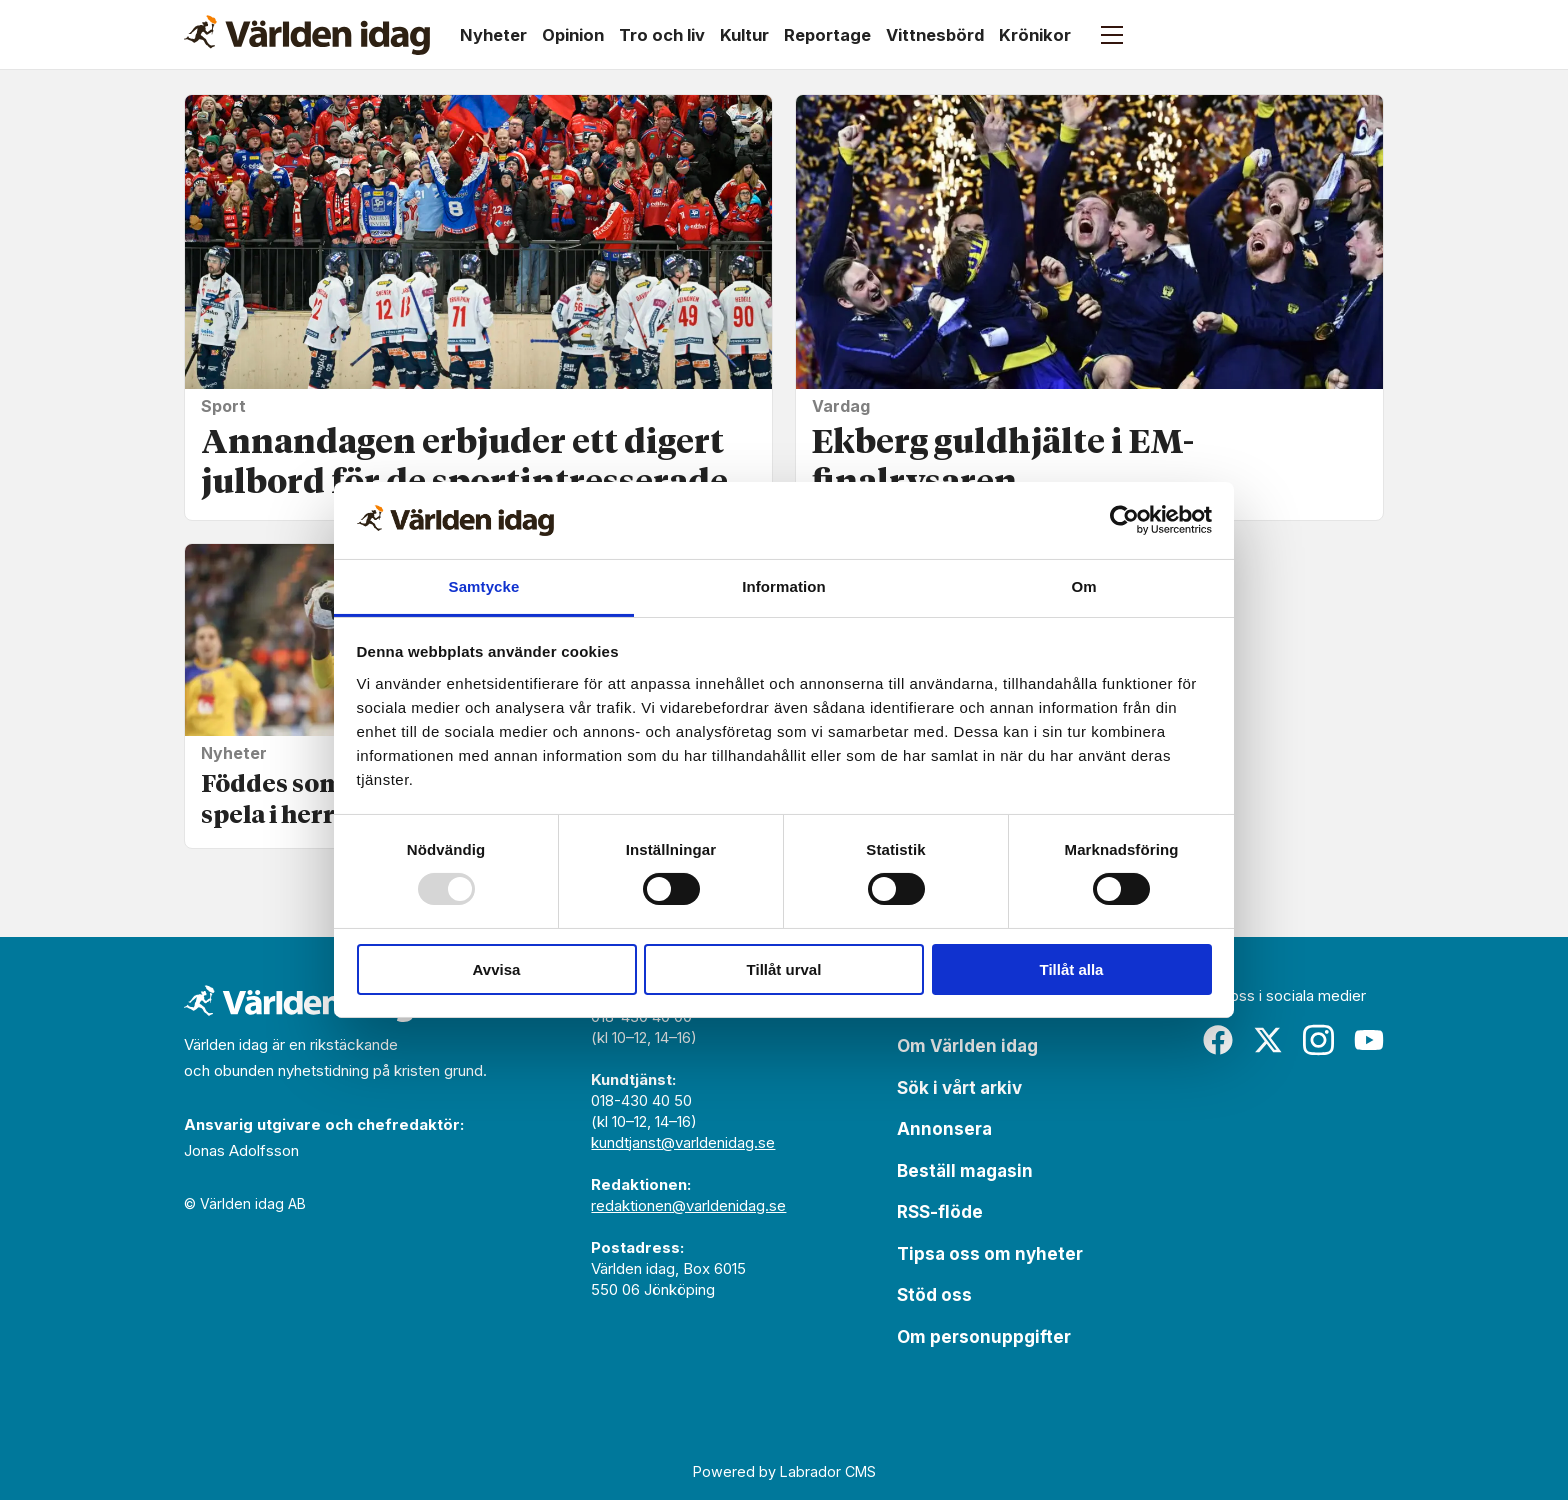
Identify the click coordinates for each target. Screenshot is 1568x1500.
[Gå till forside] (307, 35)
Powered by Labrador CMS (784, 1471)
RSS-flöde (940, 1212)
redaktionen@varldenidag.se (688, 1205)
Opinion (573, 35)
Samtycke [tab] (484, 586)
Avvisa (497, 969)
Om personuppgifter (984, 1337)
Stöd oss (934, 1295)
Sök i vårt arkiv (959, 1088)
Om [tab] (1083, 586)
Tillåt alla (1072, 969)
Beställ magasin (965, 1171)
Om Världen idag (967, 1046)
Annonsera (944, 1129)
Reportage (827, 35)
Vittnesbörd (935, 35)
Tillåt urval (784, 969)
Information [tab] (784, 586)
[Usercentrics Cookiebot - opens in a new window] (1124, 520)
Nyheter (493, 35)
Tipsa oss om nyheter (990, 1254)
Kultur (744, 35)
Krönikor (1035, 35)
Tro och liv (662, 35)
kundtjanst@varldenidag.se (683, 1142)
